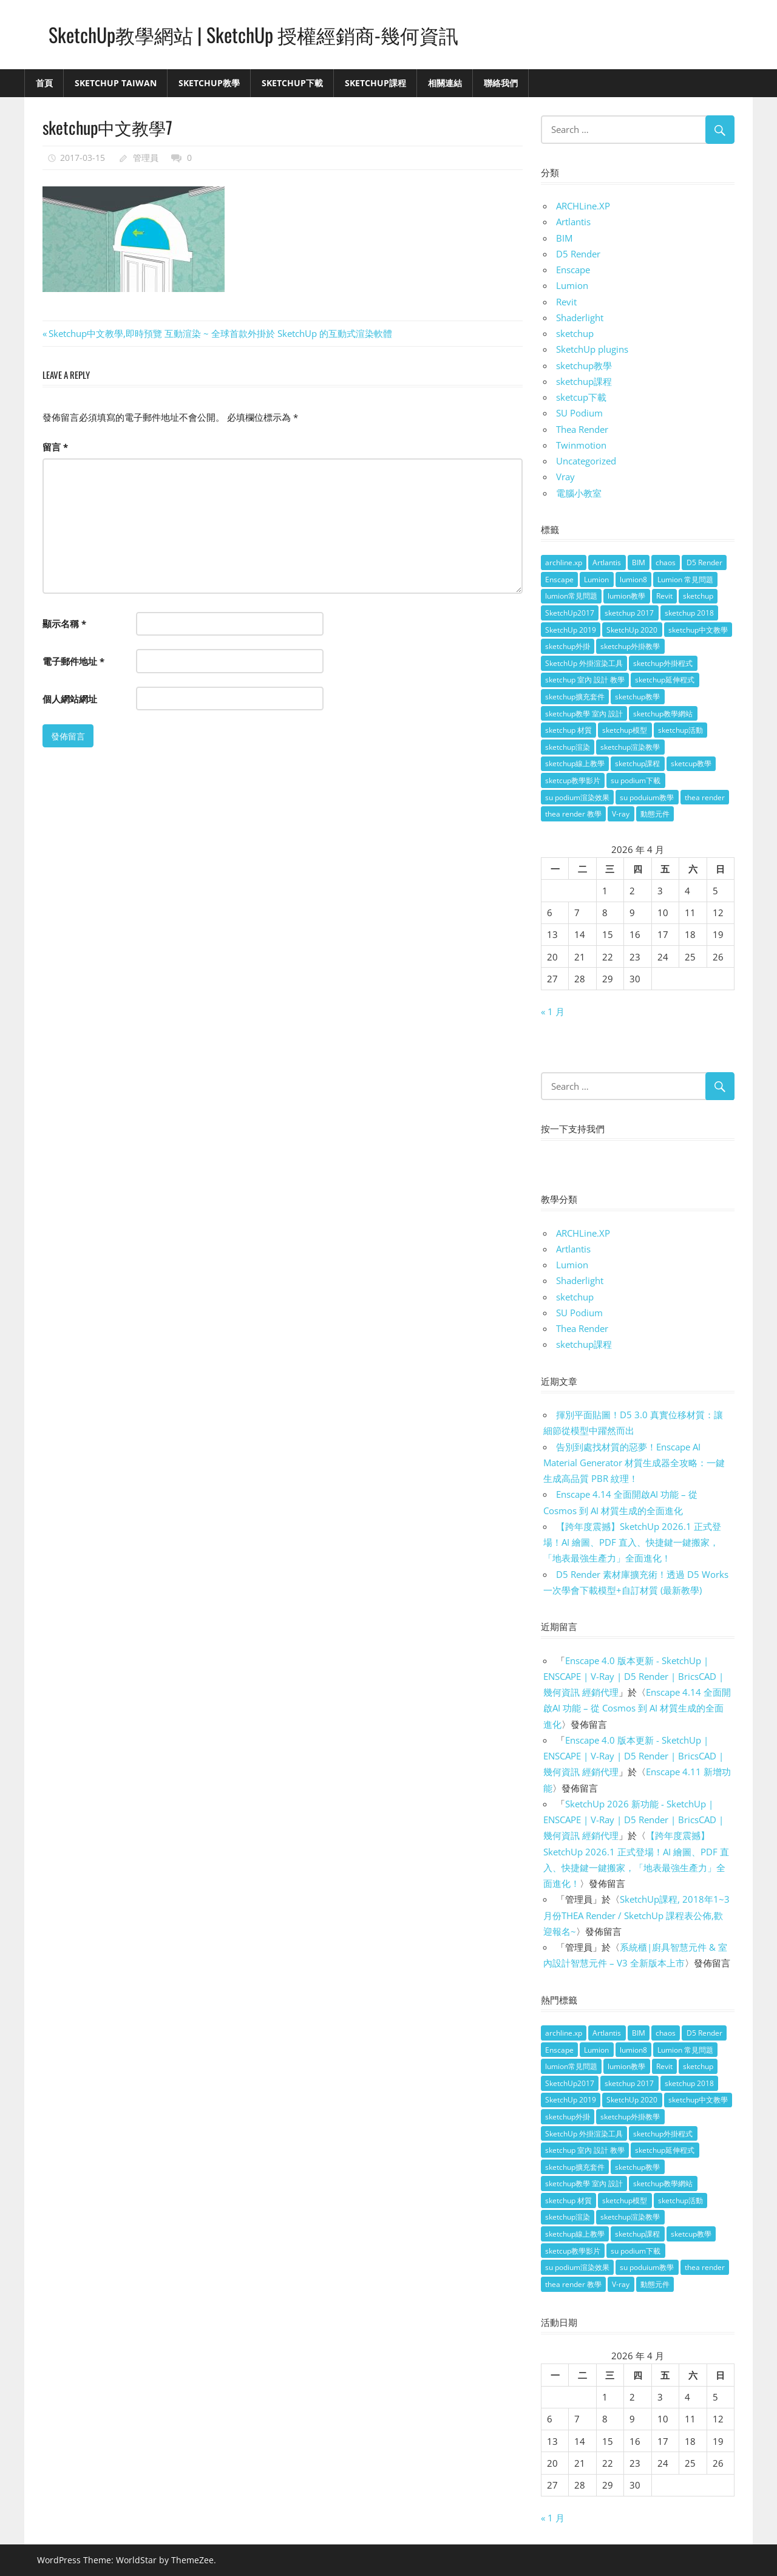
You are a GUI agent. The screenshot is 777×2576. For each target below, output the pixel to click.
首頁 (44, 83)
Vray (565, 477)
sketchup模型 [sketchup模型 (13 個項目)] (624, 730)
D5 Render (578, 254)
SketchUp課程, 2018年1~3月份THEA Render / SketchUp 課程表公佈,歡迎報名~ (636, 1915)
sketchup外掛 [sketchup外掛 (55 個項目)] (567, 646)
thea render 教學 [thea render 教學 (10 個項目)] (573, 814)
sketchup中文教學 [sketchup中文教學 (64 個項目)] (698, 630)
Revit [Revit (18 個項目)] (664, 596)
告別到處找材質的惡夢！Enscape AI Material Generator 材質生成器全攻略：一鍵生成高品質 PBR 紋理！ (634, 1463)
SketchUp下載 (292, 83)
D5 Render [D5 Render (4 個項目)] (704, 562)
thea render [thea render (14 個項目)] (705, 797)
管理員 (145, 157)
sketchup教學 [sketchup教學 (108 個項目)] (637, 697)
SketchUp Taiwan (116, 83)
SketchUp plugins (592, 349)
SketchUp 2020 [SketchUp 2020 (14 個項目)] (631, 630)
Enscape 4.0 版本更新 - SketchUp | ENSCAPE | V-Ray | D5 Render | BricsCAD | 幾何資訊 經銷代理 (633, 1676)
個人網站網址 (69, 699)
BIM (564, 238)
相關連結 (445, 83)
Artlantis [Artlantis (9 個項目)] (606, 562)
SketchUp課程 (375, 83)
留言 (55, 447)
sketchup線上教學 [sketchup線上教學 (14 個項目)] (575, 763)
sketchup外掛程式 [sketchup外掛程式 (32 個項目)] (663, 663)
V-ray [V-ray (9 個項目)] (620, 814)
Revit (566, 302)
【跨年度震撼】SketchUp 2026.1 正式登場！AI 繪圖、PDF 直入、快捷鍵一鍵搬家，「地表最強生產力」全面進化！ (632, 1542)
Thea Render (582, 429)
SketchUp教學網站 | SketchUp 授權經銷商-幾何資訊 (253, 34)
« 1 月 (553, 1011)
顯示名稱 (64, 623)
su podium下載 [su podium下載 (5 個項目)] (635, 780)
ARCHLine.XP (583, 206)
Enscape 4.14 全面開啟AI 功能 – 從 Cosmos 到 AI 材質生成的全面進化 (637, 1708)
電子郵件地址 (73, 661)
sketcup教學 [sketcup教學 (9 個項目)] (691, 763)
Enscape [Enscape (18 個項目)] (559, 579)
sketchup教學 (584, 365)
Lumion (572, 285)
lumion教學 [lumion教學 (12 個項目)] (626, 596)
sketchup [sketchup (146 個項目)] (698, 596)
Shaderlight (579, 317)
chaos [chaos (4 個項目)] (666, 562)
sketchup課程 (584, 381)
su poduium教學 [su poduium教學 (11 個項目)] (647, 797)
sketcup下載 (581, 397)
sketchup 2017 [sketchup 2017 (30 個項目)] (629, 613)
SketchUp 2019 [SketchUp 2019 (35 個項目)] (570, 630)
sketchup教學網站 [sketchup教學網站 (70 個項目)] (663, 714)
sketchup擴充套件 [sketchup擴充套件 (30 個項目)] (575, 697)
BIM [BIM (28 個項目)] (638, 562)
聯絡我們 (501, 83)
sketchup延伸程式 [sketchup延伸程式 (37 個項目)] (664, 680)
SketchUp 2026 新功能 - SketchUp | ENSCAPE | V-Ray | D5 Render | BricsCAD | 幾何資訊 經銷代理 (633, 1820)
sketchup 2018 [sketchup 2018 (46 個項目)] (689, 613)
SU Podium (579, 413)
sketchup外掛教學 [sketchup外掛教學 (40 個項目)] (630, 646)
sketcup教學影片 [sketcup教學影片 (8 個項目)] (572, 780)
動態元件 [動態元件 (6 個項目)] (655, 814)
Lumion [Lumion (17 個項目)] (596, 579)
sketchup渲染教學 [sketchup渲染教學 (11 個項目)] (630, 747)
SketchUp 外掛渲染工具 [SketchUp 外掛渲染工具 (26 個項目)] (584, 663)
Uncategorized (586, 461)
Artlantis (573, 222)
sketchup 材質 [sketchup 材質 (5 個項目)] (568, 730)
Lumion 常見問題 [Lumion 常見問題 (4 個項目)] (685, 579)
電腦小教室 (579, 493)
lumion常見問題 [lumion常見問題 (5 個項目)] (571, 596)
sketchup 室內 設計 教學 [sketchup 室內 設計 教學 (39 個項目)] (585, 680)
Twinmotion (581, 445)
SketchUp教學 (209, 83)
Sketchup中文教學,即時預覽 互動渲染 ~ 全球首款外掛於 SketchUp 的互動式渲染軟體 (220, 333)
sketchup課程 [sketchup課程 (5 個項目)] (637, 763)
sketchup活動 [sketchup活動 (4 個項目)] (680, 730)
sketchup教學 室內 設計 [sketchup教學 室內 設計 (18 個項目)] (584, 714)
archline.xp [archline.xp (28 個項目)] (563, 562)
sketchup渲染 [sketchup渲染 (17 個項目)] (567, 747)
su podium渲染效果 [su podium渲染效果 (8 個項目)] (577, 797)
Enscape (573, 269)
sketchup (575, 333)
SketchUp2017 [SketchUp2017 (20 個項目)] (569, 613)
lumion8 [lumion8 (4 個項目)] (633, 579)
